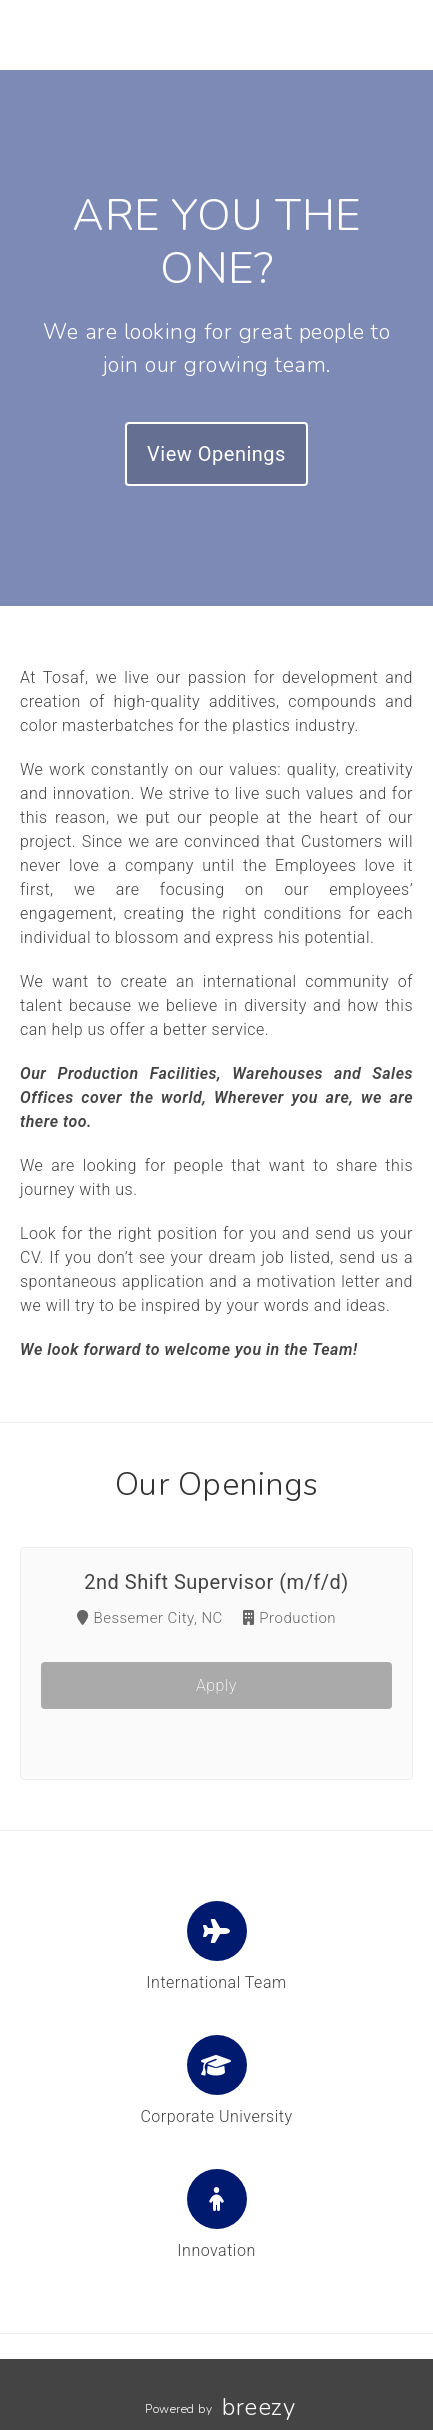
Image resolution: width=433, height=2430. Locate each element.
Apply (216, 1685)
